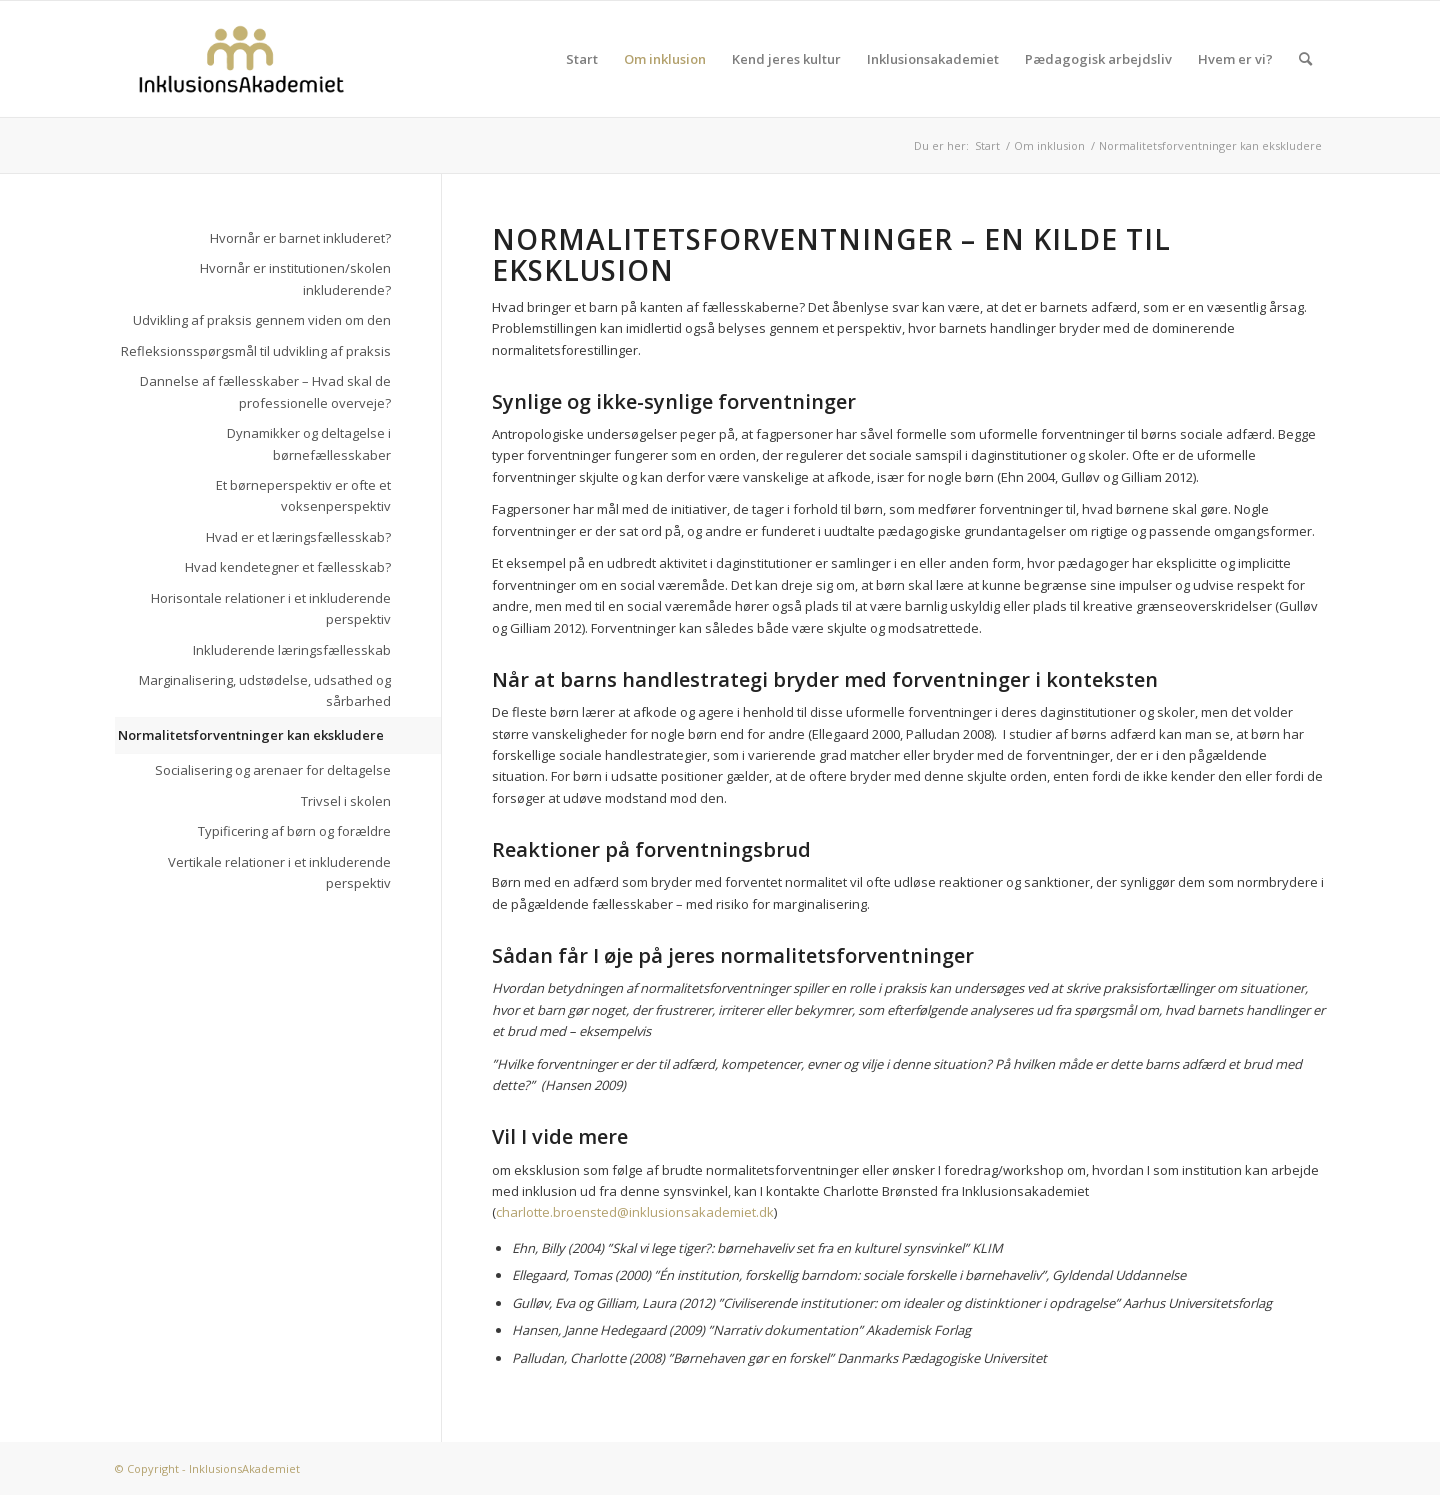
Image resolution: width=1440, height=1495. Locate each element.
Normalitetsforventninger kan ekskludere (251, 735)
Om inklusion (665, 59)
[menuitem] (1305, 59)
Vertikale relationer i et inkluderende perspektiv (279, 872)
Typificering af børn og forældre (294, 831)
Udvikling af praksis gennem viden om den (262, 320)
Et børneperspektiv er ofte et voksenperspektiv (303, 495)
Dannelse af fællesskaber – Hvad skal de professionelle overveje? (265, 391)
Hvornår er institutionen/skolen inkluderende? (295, 278)
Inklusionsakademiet (933, 59)
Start (582, 59)
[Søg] (1305, 59)
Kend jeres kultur (786, 59)
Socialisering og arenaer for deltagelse (273, 770)
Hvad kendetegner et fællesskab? (288, 567)
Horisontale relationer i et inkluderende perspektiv (271, 608)
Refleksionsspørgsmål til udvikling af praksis (256, 351)
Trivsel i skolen (346, 801)
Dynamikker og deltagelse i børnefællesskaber (309, 443)
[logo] (241, 59)
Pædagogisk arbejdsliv (1098, 59)
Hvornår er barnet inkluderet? (300, 238)
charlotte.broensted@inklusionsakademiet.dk (635, 1212)
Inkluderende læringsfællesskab (292, 650)
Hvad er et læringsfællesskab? (298, 537)
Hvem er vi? (1235, 59)
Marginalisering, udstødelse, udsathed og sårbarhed (265, 690)
